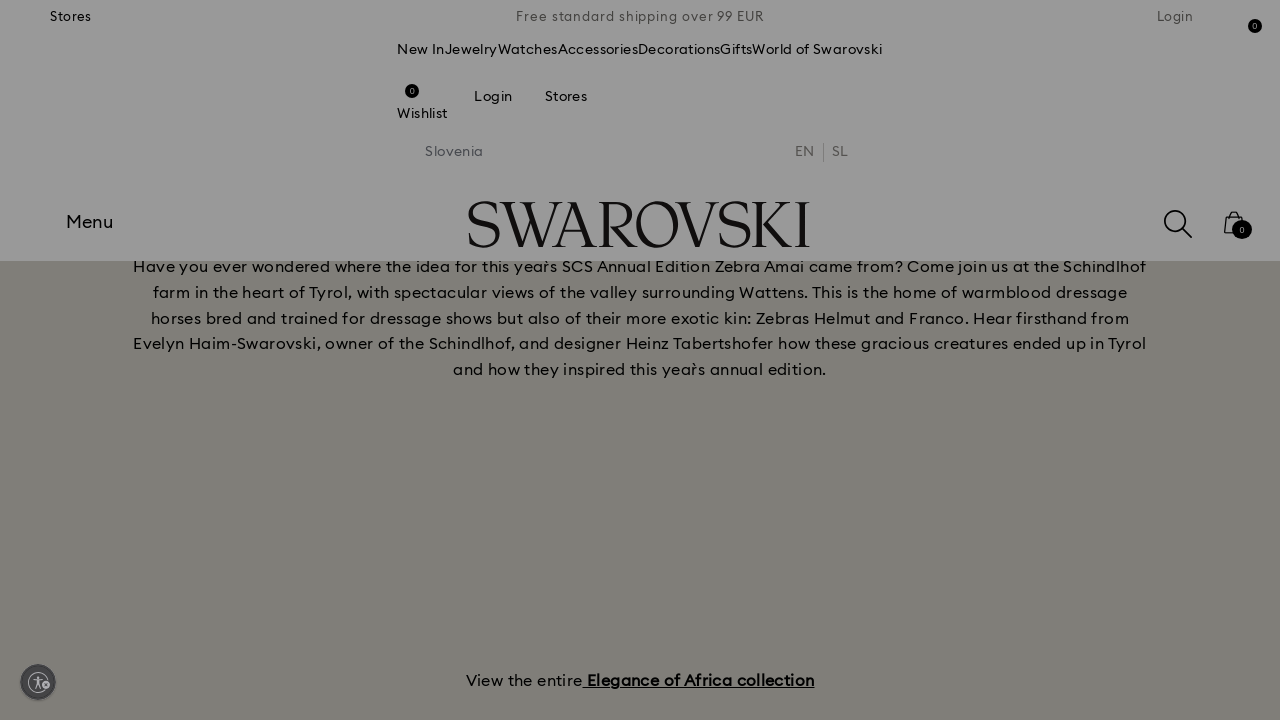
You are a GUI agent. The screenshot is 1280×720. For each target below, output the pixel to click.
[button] (969, 242)
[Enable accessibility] (38, 682)
